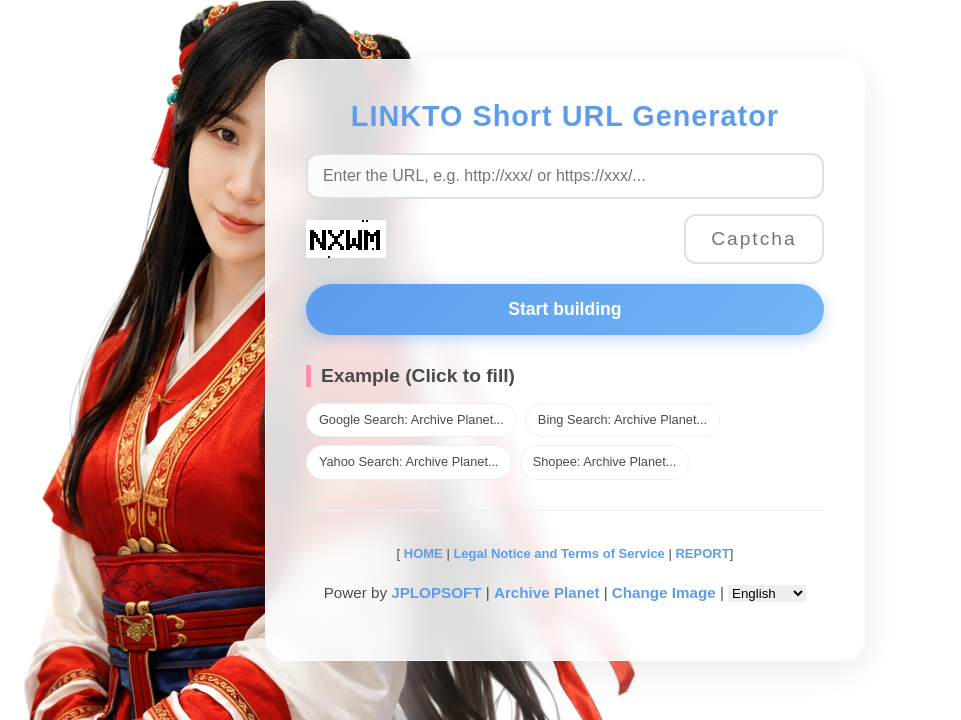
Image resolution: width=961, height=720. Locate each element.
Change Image (664, 592)
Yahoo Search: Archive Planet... (409, 461)
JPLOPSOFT (436, 592)
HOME (421, 553)
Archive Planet (547, 592)
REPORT (702, 553)
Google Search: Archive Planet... (411, 419)
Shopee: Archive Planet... (605, 461)
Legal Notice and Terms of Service (558, 553)
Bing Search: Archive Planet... (622, 419)
